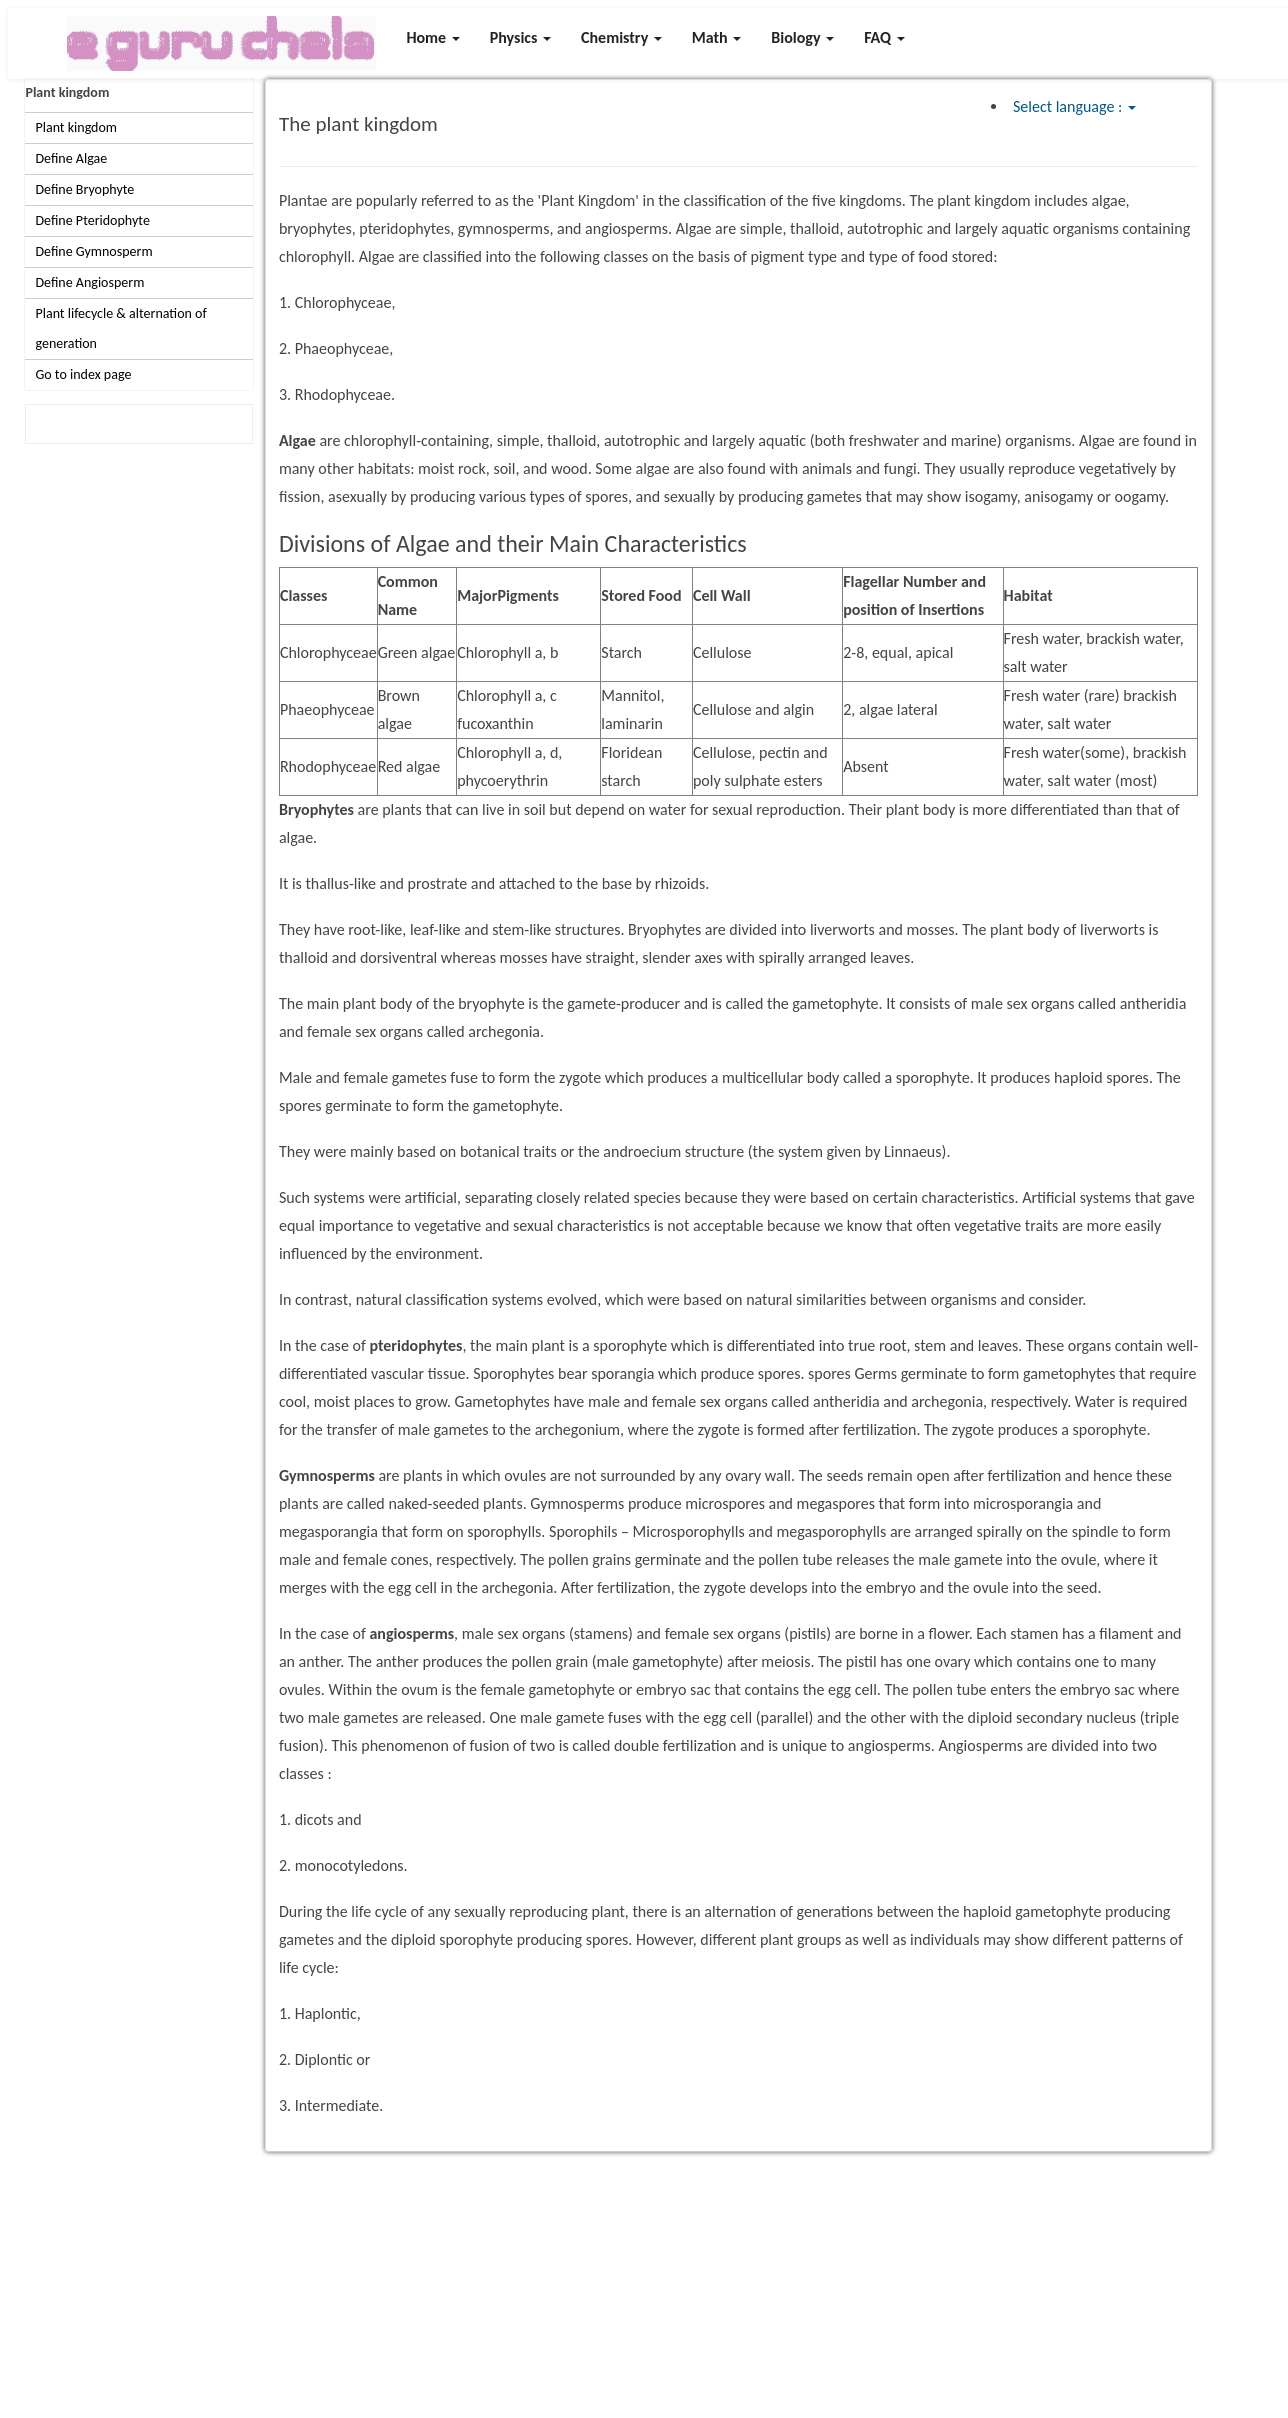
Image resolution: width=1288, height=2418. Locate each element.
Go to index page (83, 374)
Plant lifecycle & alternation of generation (120, 328)
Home (432, 37)
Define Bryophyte (84, 189)
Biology (802, 37)
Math (716, 37)
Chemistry (621, 37)
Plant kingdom (67, 92)
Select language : (1074, 106)
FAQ (884, 37)
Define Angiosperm (89, 282)
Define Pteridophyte (92, 220)
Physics (520, 37)
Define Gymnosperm (93, 251)
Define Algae (71, 158)
